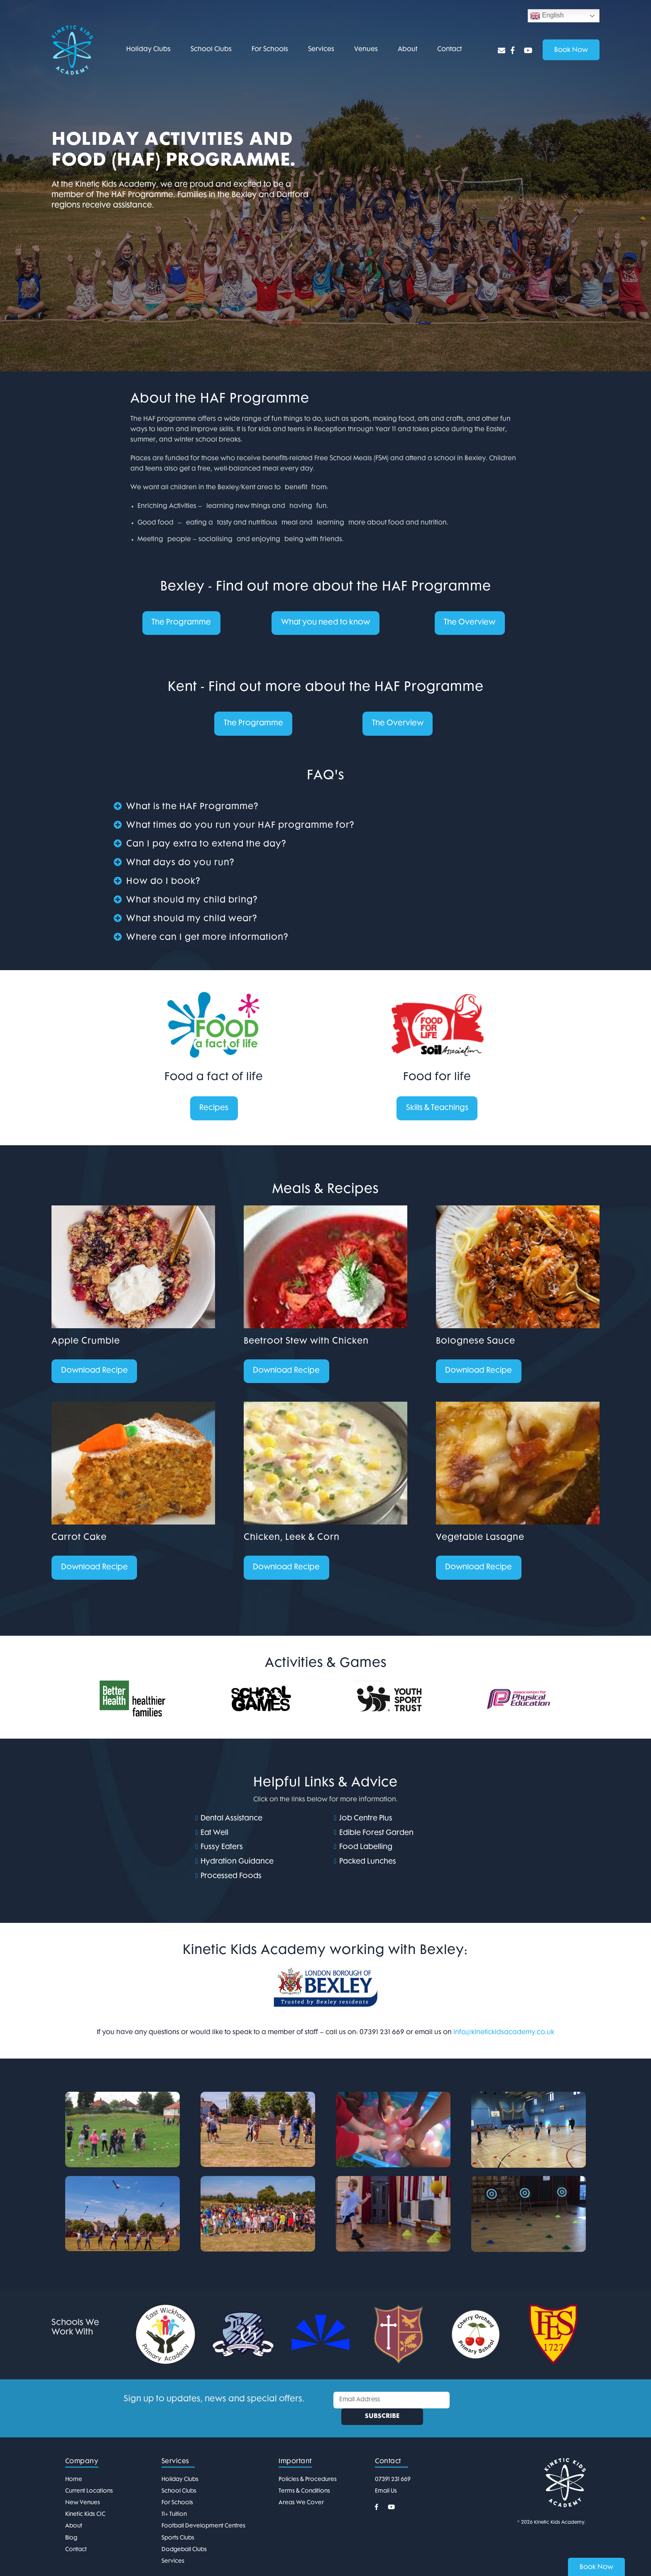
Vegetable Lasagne (480, 1540)
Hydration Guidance (237, 1864)
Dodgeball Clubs (184, 2535)
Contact (449, 49)
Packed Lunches (367, 1864)
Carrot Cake (79, 1540)
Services (321, 49)
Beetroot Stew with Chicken (306, 1343)
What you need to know (325, 623)
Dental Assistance (231, 1821)
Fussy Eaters (222, 1849)
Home (73, 2465)
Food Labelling (365, 1849)
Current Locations (89, 2477)
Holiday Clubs (148, 49)
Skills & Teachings (437, 1109)
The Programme (181, 623)
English (547, 16)
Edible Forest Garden (376, 1835)
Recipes (213, 1109)
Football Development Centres (203, 2512)
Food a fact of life (213, 1078)
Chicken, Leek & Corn (292, 1540)
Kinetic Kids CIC (85, 2500)
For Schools (270, 49)
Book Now (596, 2567)
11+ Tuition (174, 2500)
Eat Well (214, 1835)
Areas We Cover (301, 2488)
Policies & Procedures (308, 2465)
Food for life (437, 1078)
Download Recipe (95, 1373)
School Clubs (211, 49)
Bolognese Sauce (475, 1343)
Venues (366, 49)
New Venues (82, 2488)
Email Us (386, 2477)
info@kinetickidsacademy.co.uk (504, 2035)
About (407, 49)
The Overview (469, 623)
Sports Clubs (178, 2524)
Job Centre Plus (365, 1821)
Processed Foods (231, 1878)
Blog (71, 2524)
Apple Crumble (85, 1343)
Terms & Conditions (304, 2477)
